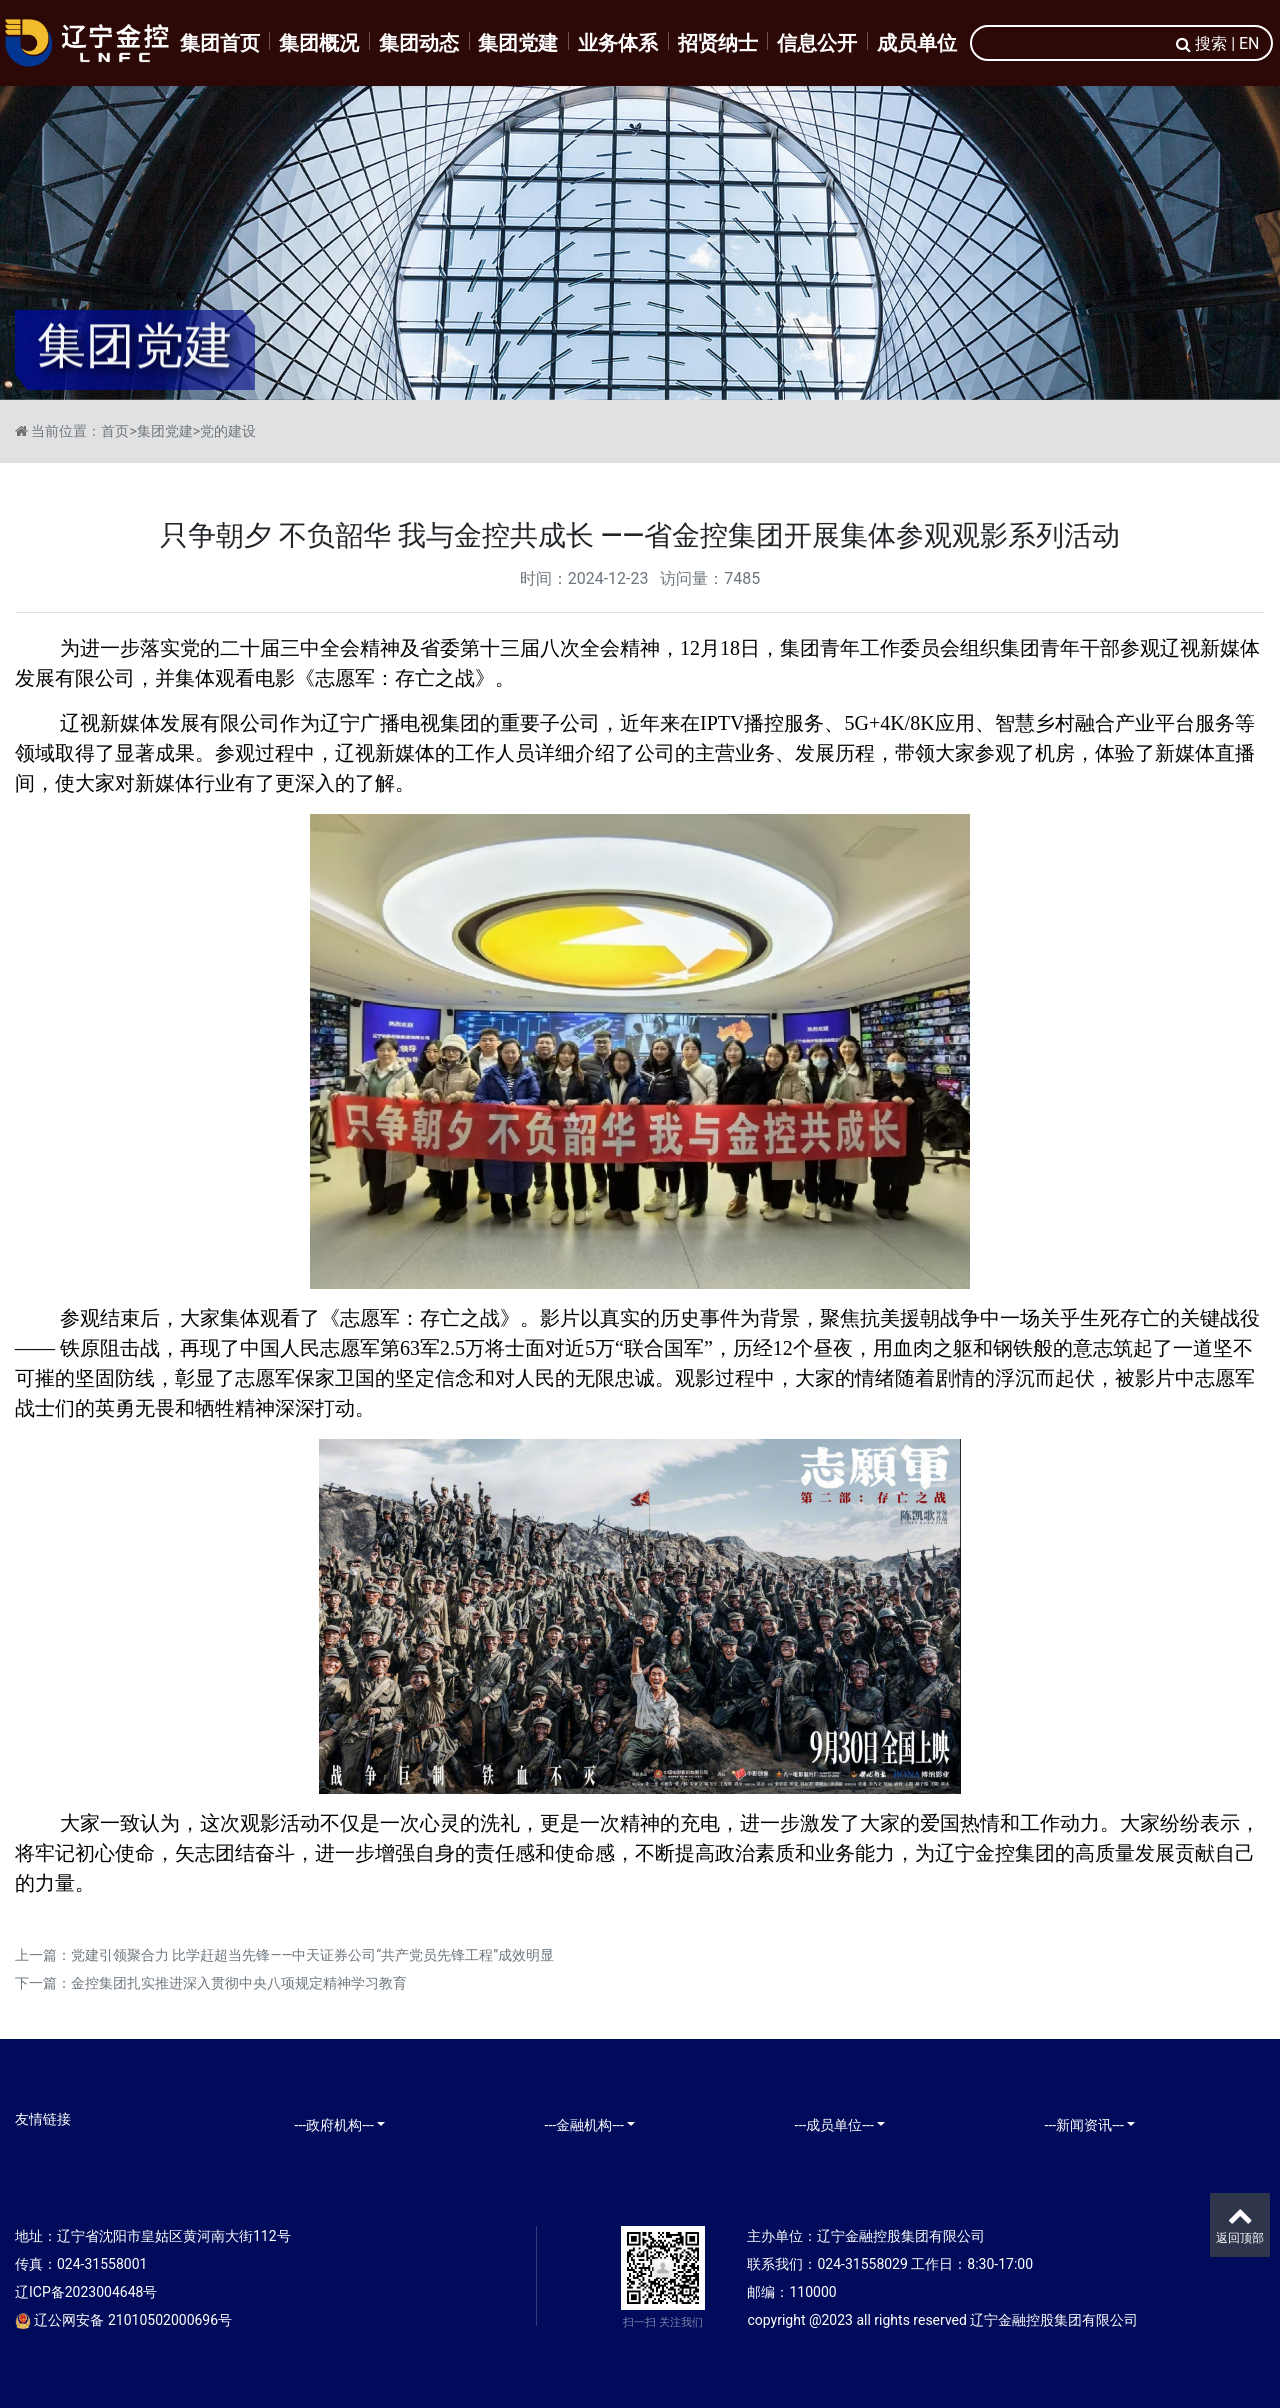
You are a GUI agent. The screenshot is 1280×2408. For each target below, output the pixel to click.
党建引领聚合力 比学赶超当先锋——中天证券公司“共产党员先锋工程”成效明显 (312, 1955)
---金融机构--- (584, 2125)
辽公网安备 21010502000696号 (123, 2320)
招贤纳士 (718, 43)
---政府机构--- (334, 2125)
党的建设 (228, 431)
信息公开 (817, 43)
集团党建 (518, 43)
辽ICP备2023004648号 (86, 2292)
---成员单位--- (834, 2125)
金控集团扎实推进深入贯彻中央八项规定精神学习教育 (239, 1983)
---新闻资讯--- (1084, 2125)
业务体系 (618, 43)
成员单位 (917, 43)
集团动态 (419, 43)
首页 (115, 431)
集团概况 (319, 43)
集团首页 (220, 43)
